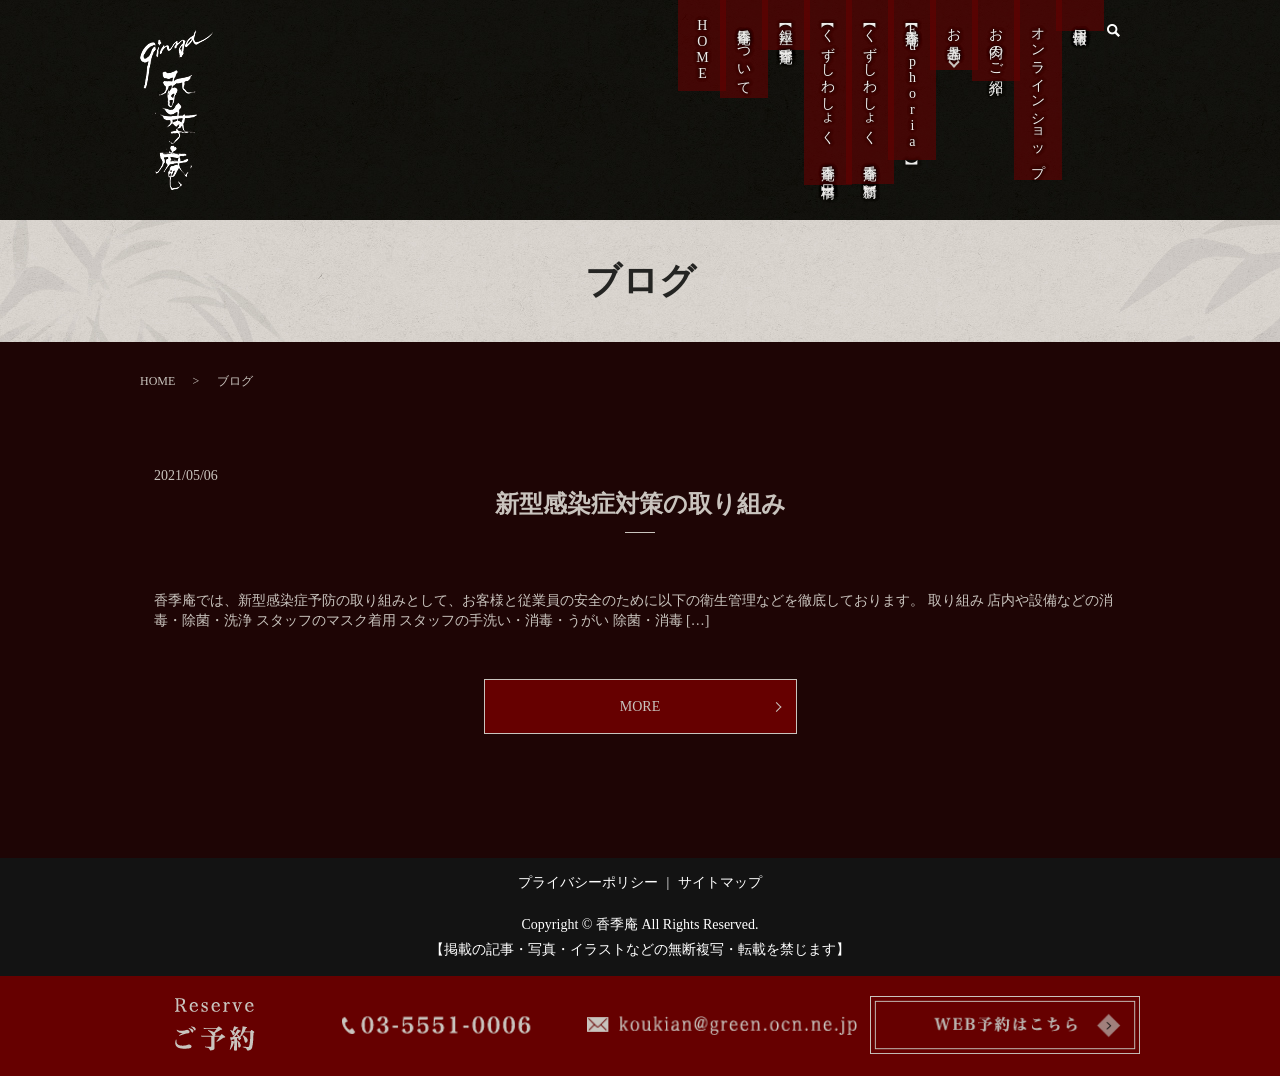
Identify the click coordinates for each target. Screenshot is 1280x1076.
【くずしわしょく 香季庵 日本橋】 (825, 120)
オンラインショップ (1035, 109)
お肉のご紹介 (993, 57)
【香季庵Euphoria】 (909, 103)
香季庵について (741, 67)
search (1113, 30)
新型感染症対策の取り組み (640, 504)
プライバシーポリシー (588, 882)
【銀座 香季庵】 (783, 43)
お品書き (951, 46)
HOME (699, 60)
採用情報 (1077, 30)
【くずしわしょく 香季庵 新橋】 (867, 118)
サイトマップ (720, 882)
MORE (640, 706)
